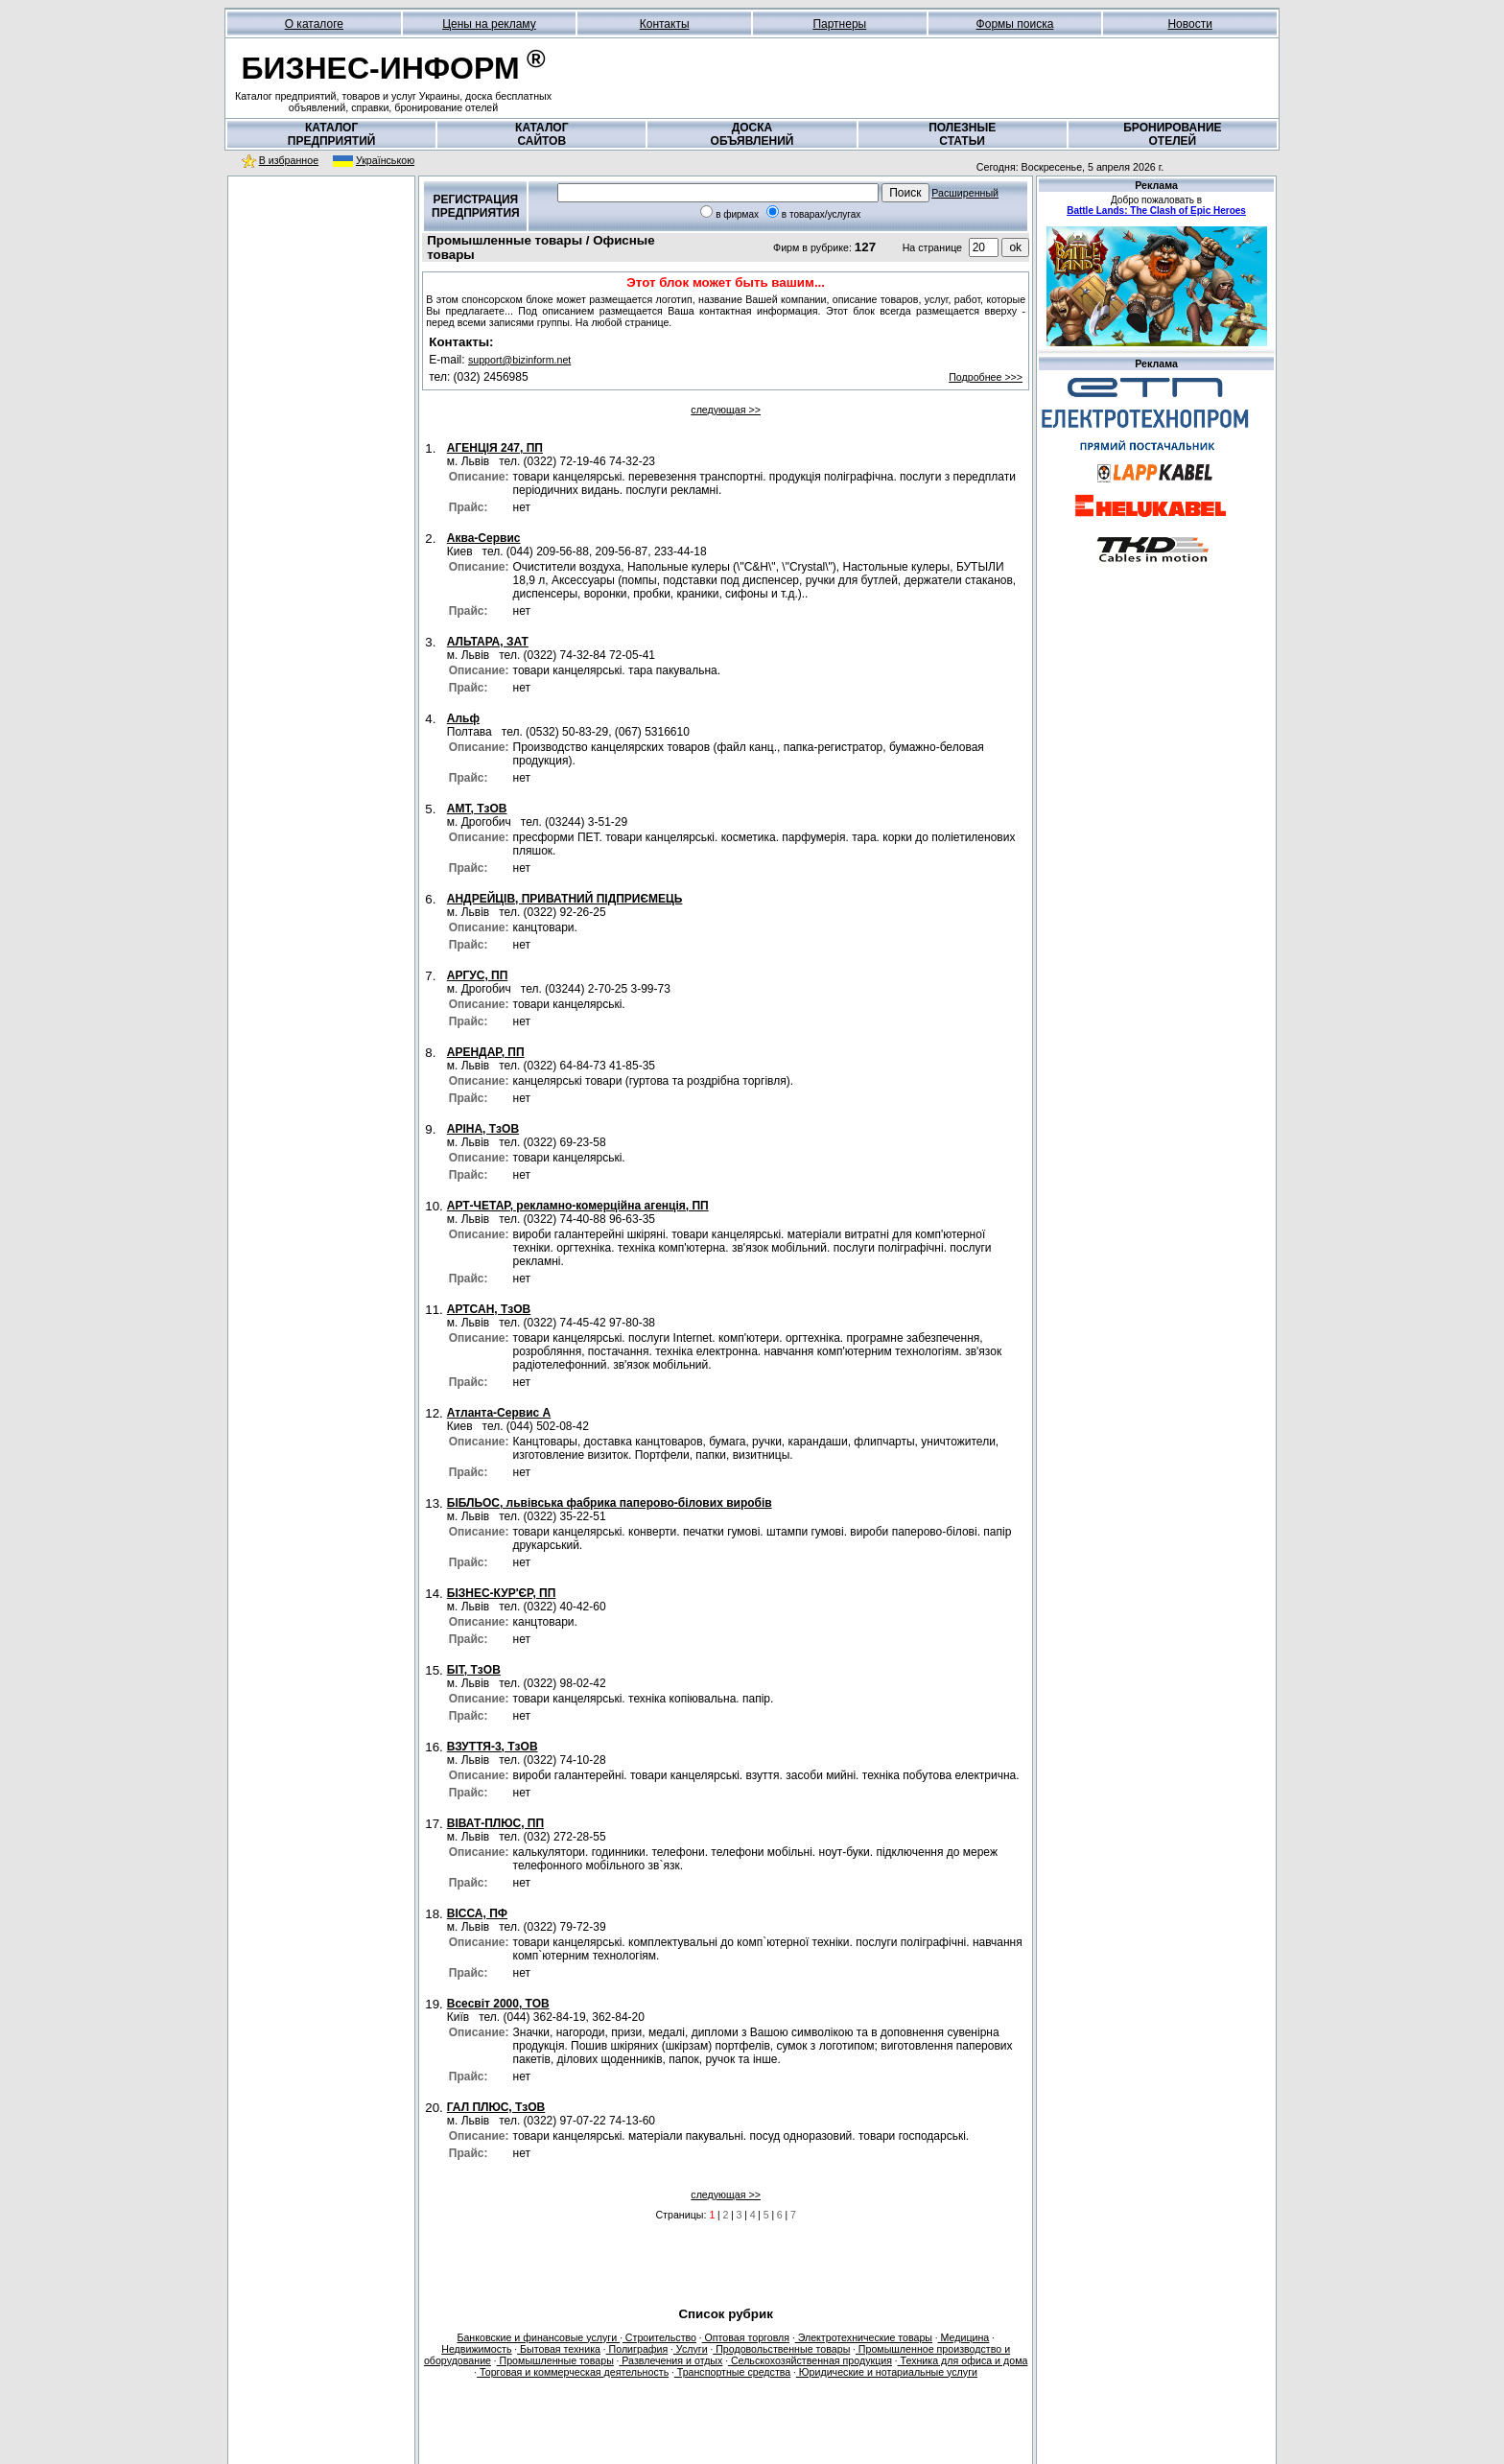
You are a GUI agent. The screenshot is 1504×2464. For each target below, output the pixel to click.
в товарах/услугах (821, 214)
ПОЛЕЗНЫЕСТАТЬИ (962, 134)
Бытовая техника (558, 2349)
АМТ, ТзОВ (477, 808)
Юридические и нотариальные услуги (886, 2372)
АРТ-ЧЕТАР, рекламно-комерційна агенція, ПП (578, 1205)
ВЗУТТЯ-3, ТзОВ (492, 1746)
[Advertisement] (321, 306)
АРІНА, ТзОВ (483, 1129)
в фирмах (737, 214)
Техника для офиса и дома (963, 2360)
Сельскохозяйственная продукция (810, 2360)
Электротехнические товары (863, 2337)
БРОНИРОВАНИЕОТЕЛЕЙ (1172, 134)
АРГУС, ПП (477, 975)
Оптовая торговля (746, 2337)
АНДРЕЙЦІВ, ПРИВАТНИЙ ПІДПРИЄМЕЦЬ (565, 898)
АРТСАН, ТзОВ (489, 1309)
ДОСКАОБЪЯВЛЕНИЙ (752, 134)
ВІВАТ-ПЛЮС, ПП (495, 1823)
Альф (463, 718)
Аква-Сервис (484, 538)
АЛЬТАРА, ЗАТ (488, 641)
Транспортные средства (732, 2372)
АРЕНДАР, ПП (486, 1052)
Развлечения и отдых (670, 2360)
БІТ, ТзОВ (474, 1670)
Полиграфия (637, 2349)
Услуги (690, 2349)
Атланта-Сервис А (499, 1413)
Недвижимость (476, 2349)
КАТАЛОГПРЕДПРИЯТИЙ (332, 134)
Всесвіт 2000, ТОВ (498, 2003)
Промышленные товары (555, 2360)
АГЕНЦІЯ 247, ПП (495, 448)
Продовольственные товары (781, 2349)
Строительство (659, 2337)
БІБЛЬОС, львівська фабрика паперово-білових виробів (609, 1503)
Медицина (964, 2337)
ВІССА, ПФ (477, 1913)
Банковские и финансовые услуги (538, 2337)
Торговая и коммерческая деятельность (573, 2372)
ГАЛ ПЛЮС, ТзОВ (496, 2107)
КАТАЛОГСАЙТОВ (541, 134)
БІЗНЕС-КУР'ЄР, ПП (501, 1593)
